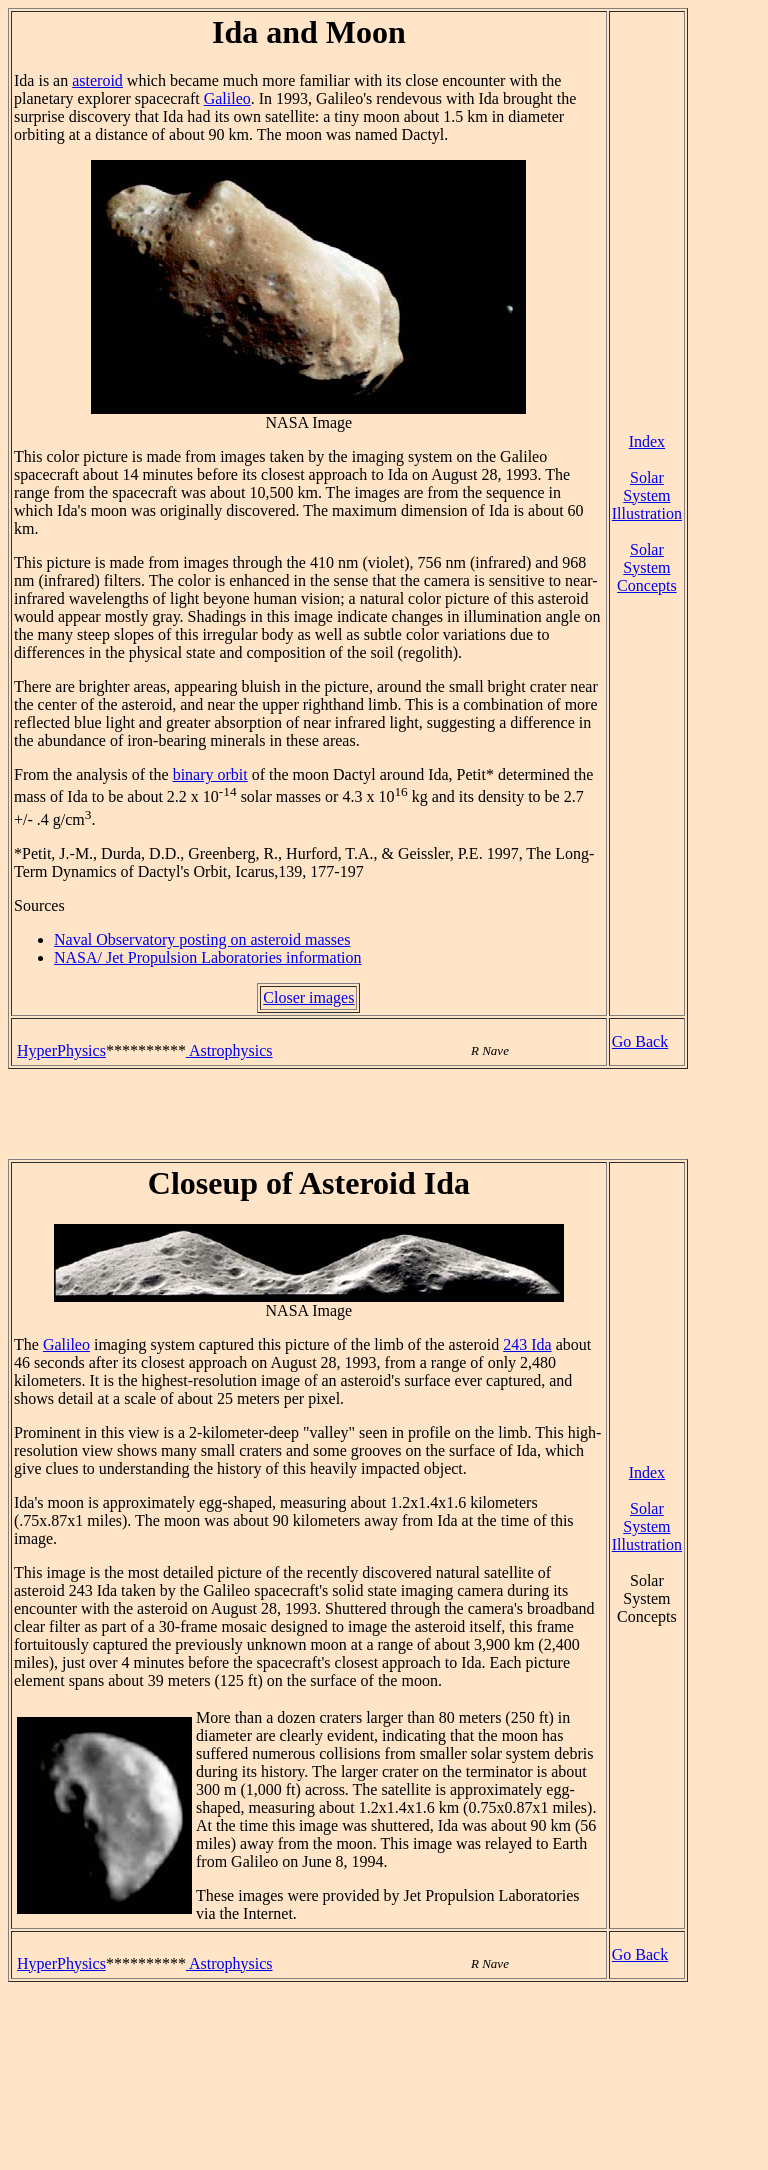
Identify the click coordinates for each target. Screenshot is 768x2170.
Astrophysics (229, 1050)
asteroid (97, 80)
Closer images (308, 997)
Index (647, 441)
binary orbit (210, 774)
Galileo (227, 98)
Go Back (640, 1041)
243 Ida (527, 1344)
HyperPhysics (61, 1050)
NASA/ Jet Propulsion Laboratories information (208, 957)
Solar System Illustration (647, 495)
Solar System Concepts (647, 567)
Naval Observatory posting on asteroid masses (202, 939)
